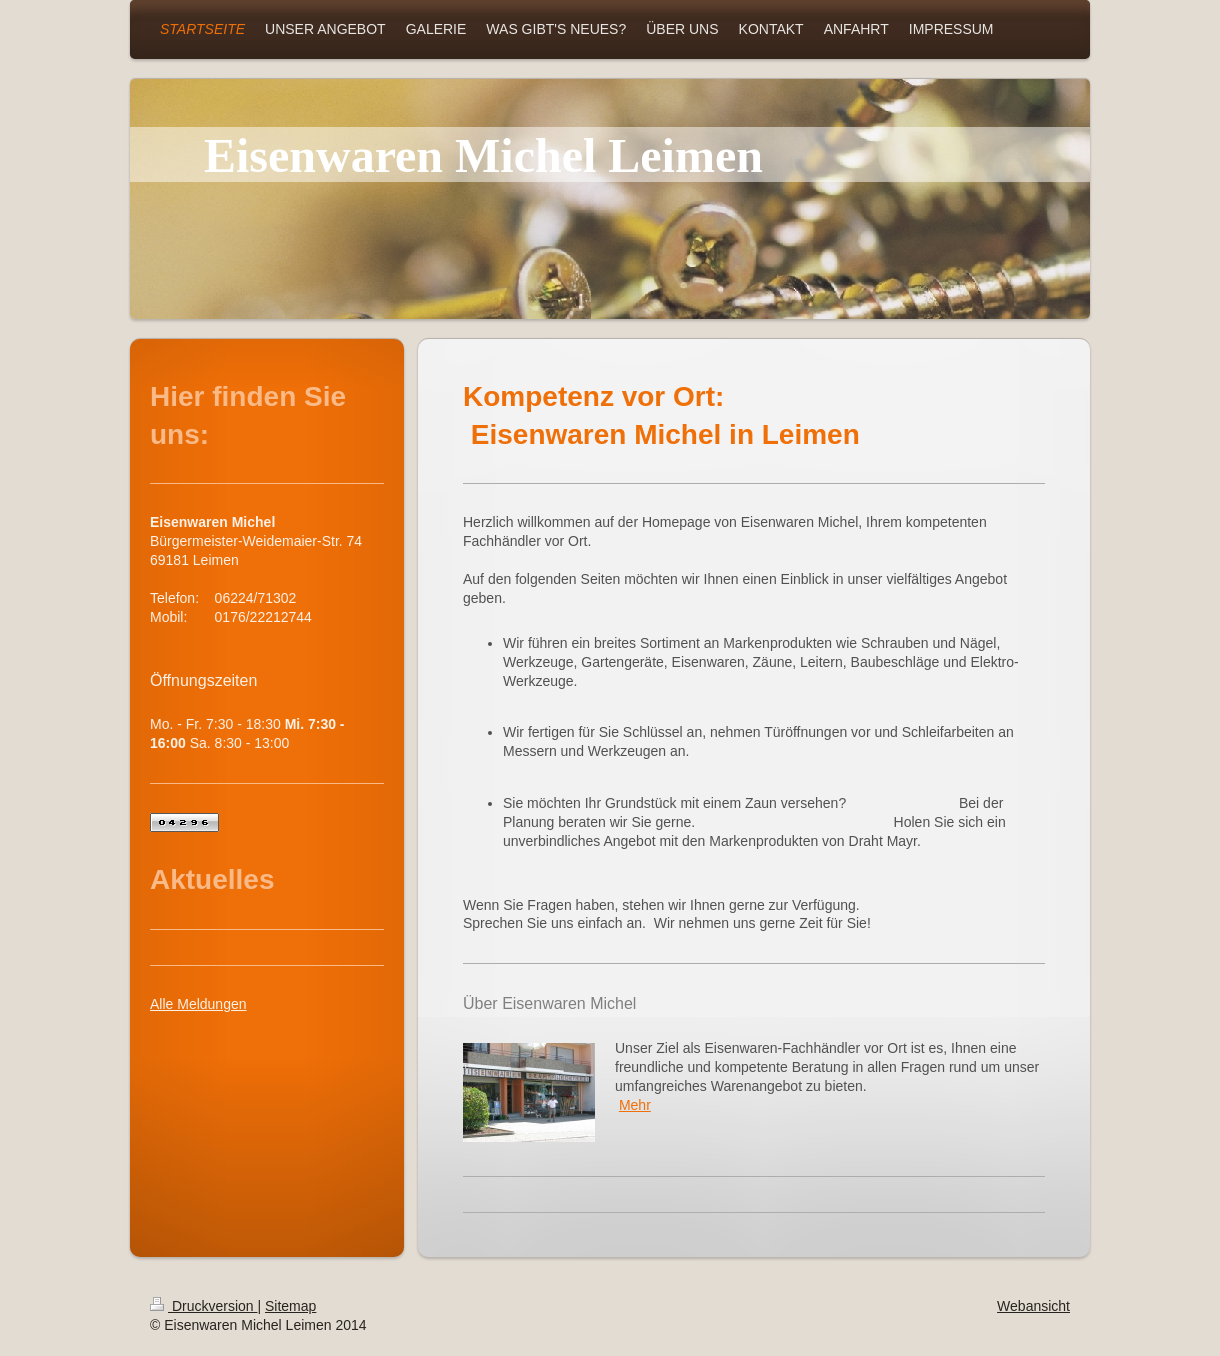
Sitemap (290, 1306)
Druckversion (203, 1306)
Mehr (635, 1105)
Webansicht (1033, 1306)
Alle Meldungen (198, 1004)
